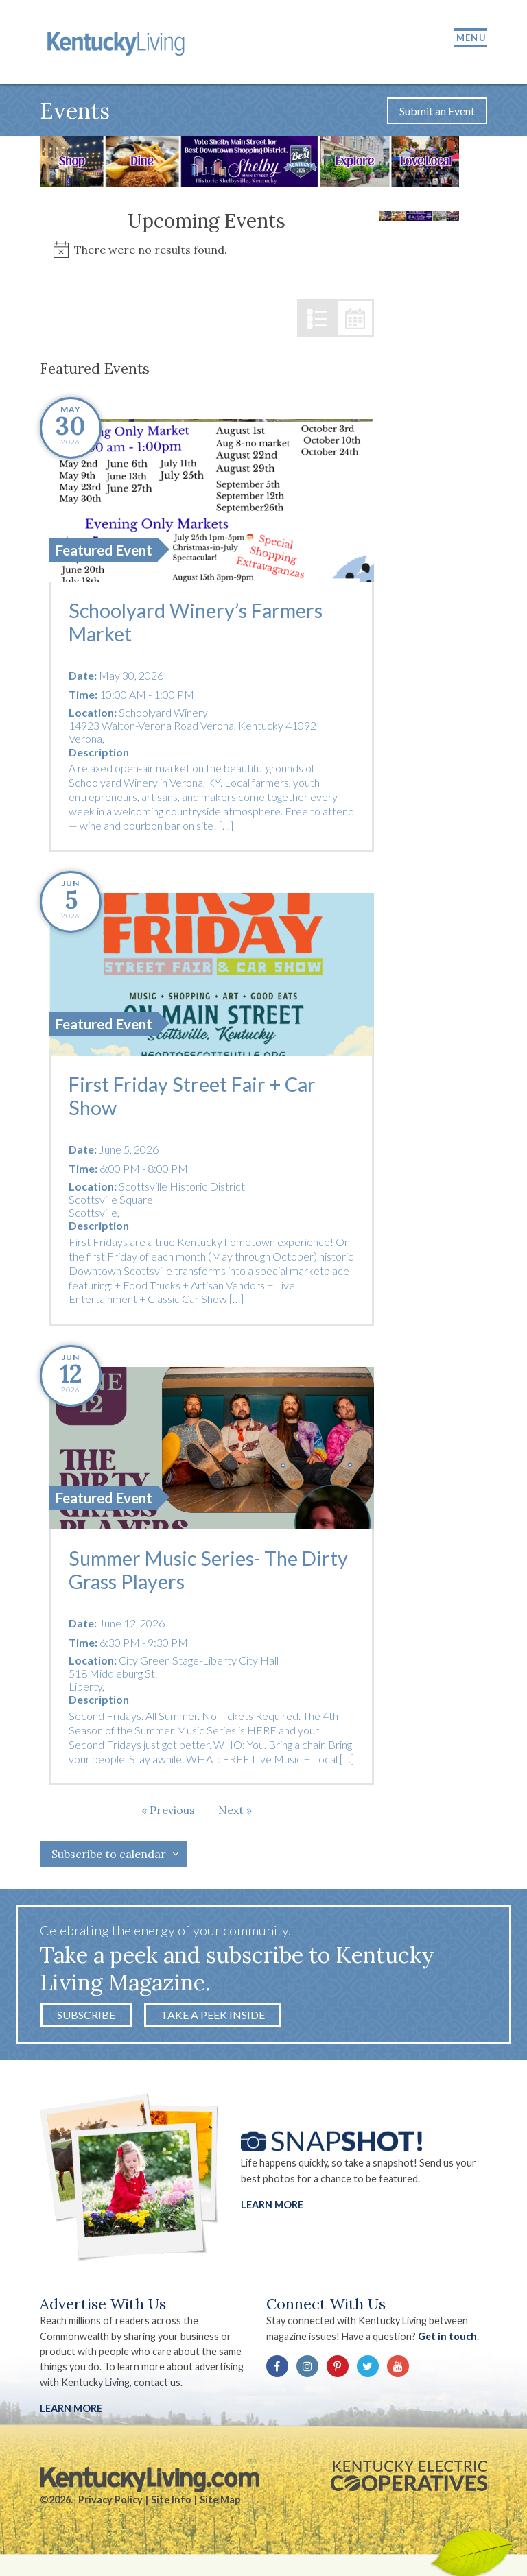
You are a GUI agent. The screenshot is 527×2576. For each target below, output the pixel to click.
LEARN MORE (71, 2410)
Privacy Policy (110, 2501)
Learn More (272, 2207)
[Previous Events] (168, 1812)
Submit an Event (437, 112)
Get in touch (447, 2338)
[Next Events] (235, 1812)
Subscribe (86, 2016)
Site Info (171, 2501)
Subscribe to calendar (108, 1856)
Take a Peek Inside (213, 2016)
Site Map (220, 2501)
